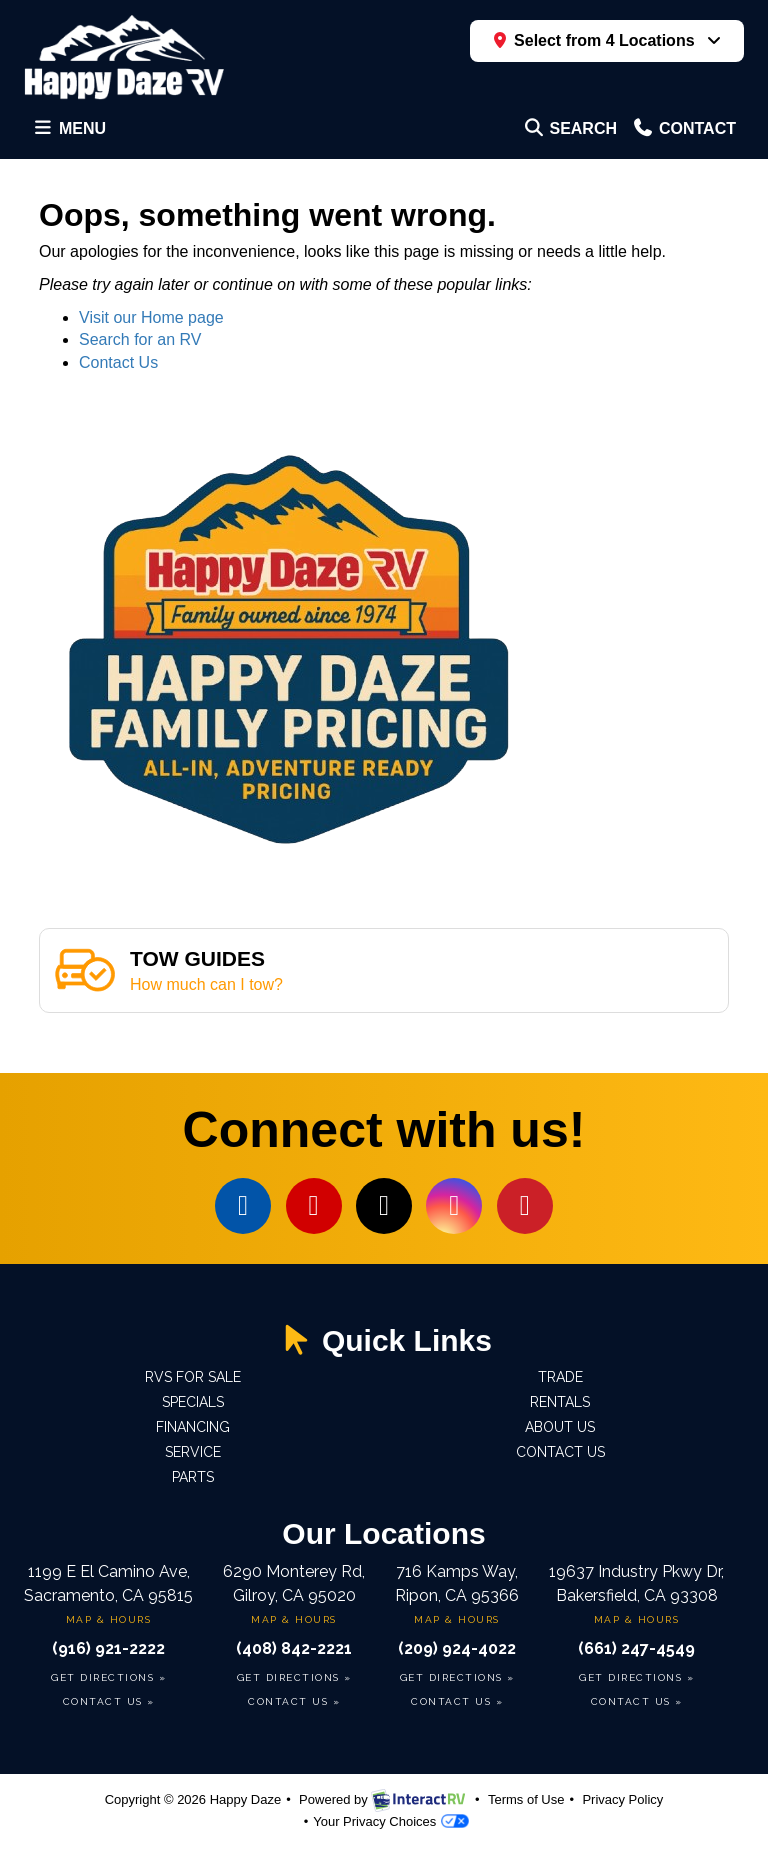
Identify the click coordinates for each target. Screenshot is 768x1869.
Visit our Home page (151, 317)
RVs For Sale (193, 1377)
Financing (193, 1427)
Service (193, 1452)
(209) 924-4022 (457, 1648)
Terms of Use (526, 1799)
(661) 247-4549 (636, 1648)
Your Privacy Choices (391, 1821)
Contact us (560, 1452)
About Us (560, 1427)
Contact (683, 133)
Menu (72, 133)
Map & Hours (109, 1619)
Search (570, 133)
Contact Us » (109, 1701)
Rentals (560, 1402)
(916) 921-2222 (108, 1648)
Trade (560, 1377)
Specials (193, 1402)
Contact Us (118, 362)
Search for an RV (140, 339)
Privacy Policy (622, 1799)
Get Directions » (108, 1677)
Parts (193, 1477)
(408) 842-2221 (294, 1648)
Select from (597, 40)
